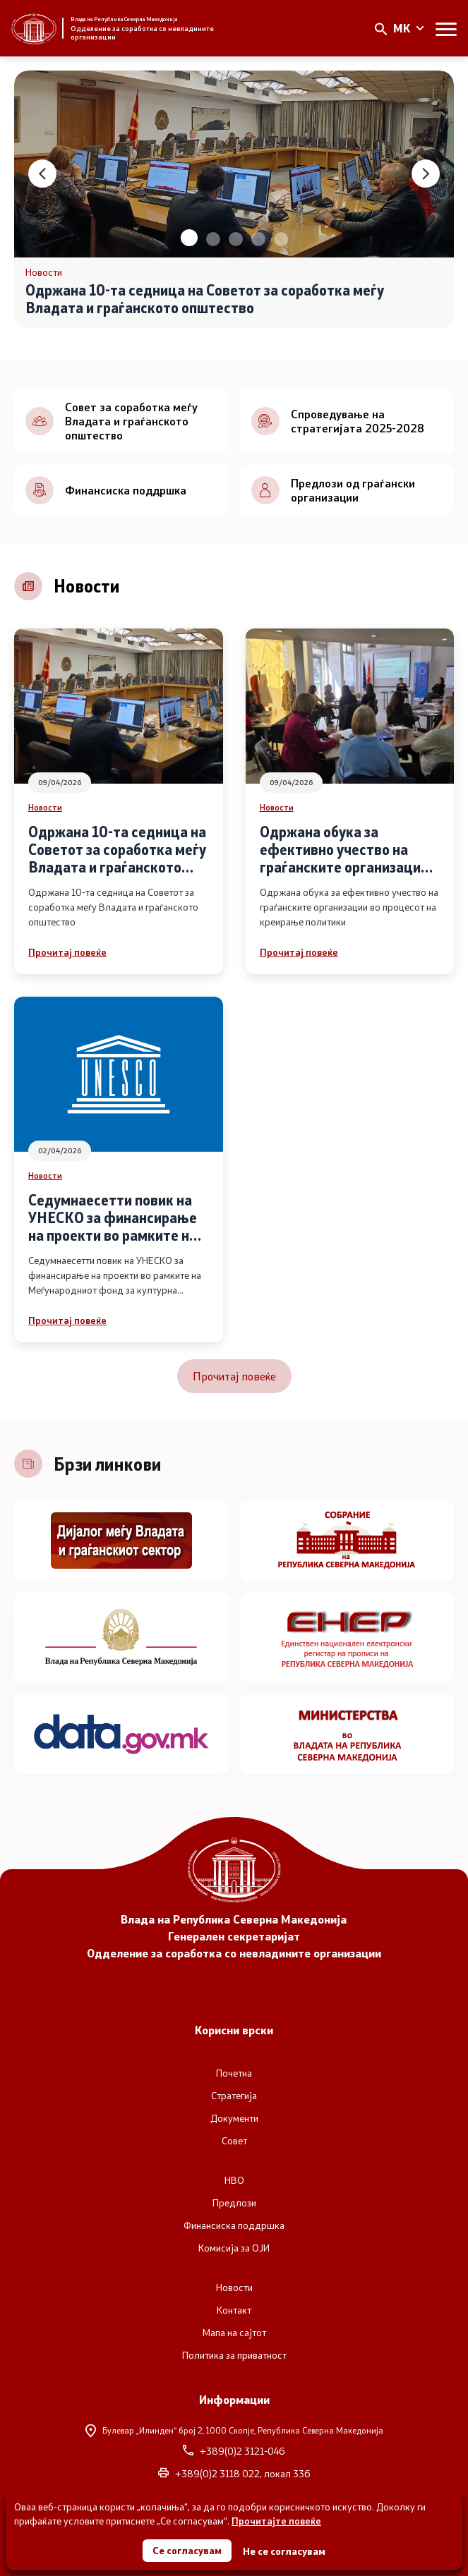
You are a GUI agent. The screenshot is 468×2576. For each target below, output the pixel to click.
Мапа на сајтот (234, 2332)
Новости (45, 807)
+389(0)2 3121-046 (234, 2451)
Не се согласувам (284, 2551)
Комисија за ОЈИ (234, 2248)
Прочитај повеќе (67, 952)
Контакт (234, 2310)
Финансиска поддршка (234, 2225)
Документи (234, 2118)
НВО (234, 2180)
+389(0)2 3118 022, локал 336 (234, 2473)
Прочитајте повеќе (276, 2520)
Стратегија (234, 2095)
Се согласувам (187, 2550)
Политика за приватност (234, 2355)
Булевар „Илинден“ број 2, (234, 2430)
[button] (189, 237)
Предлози (234, 2203)
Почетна (234, 2073)
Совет (234, 2140)
